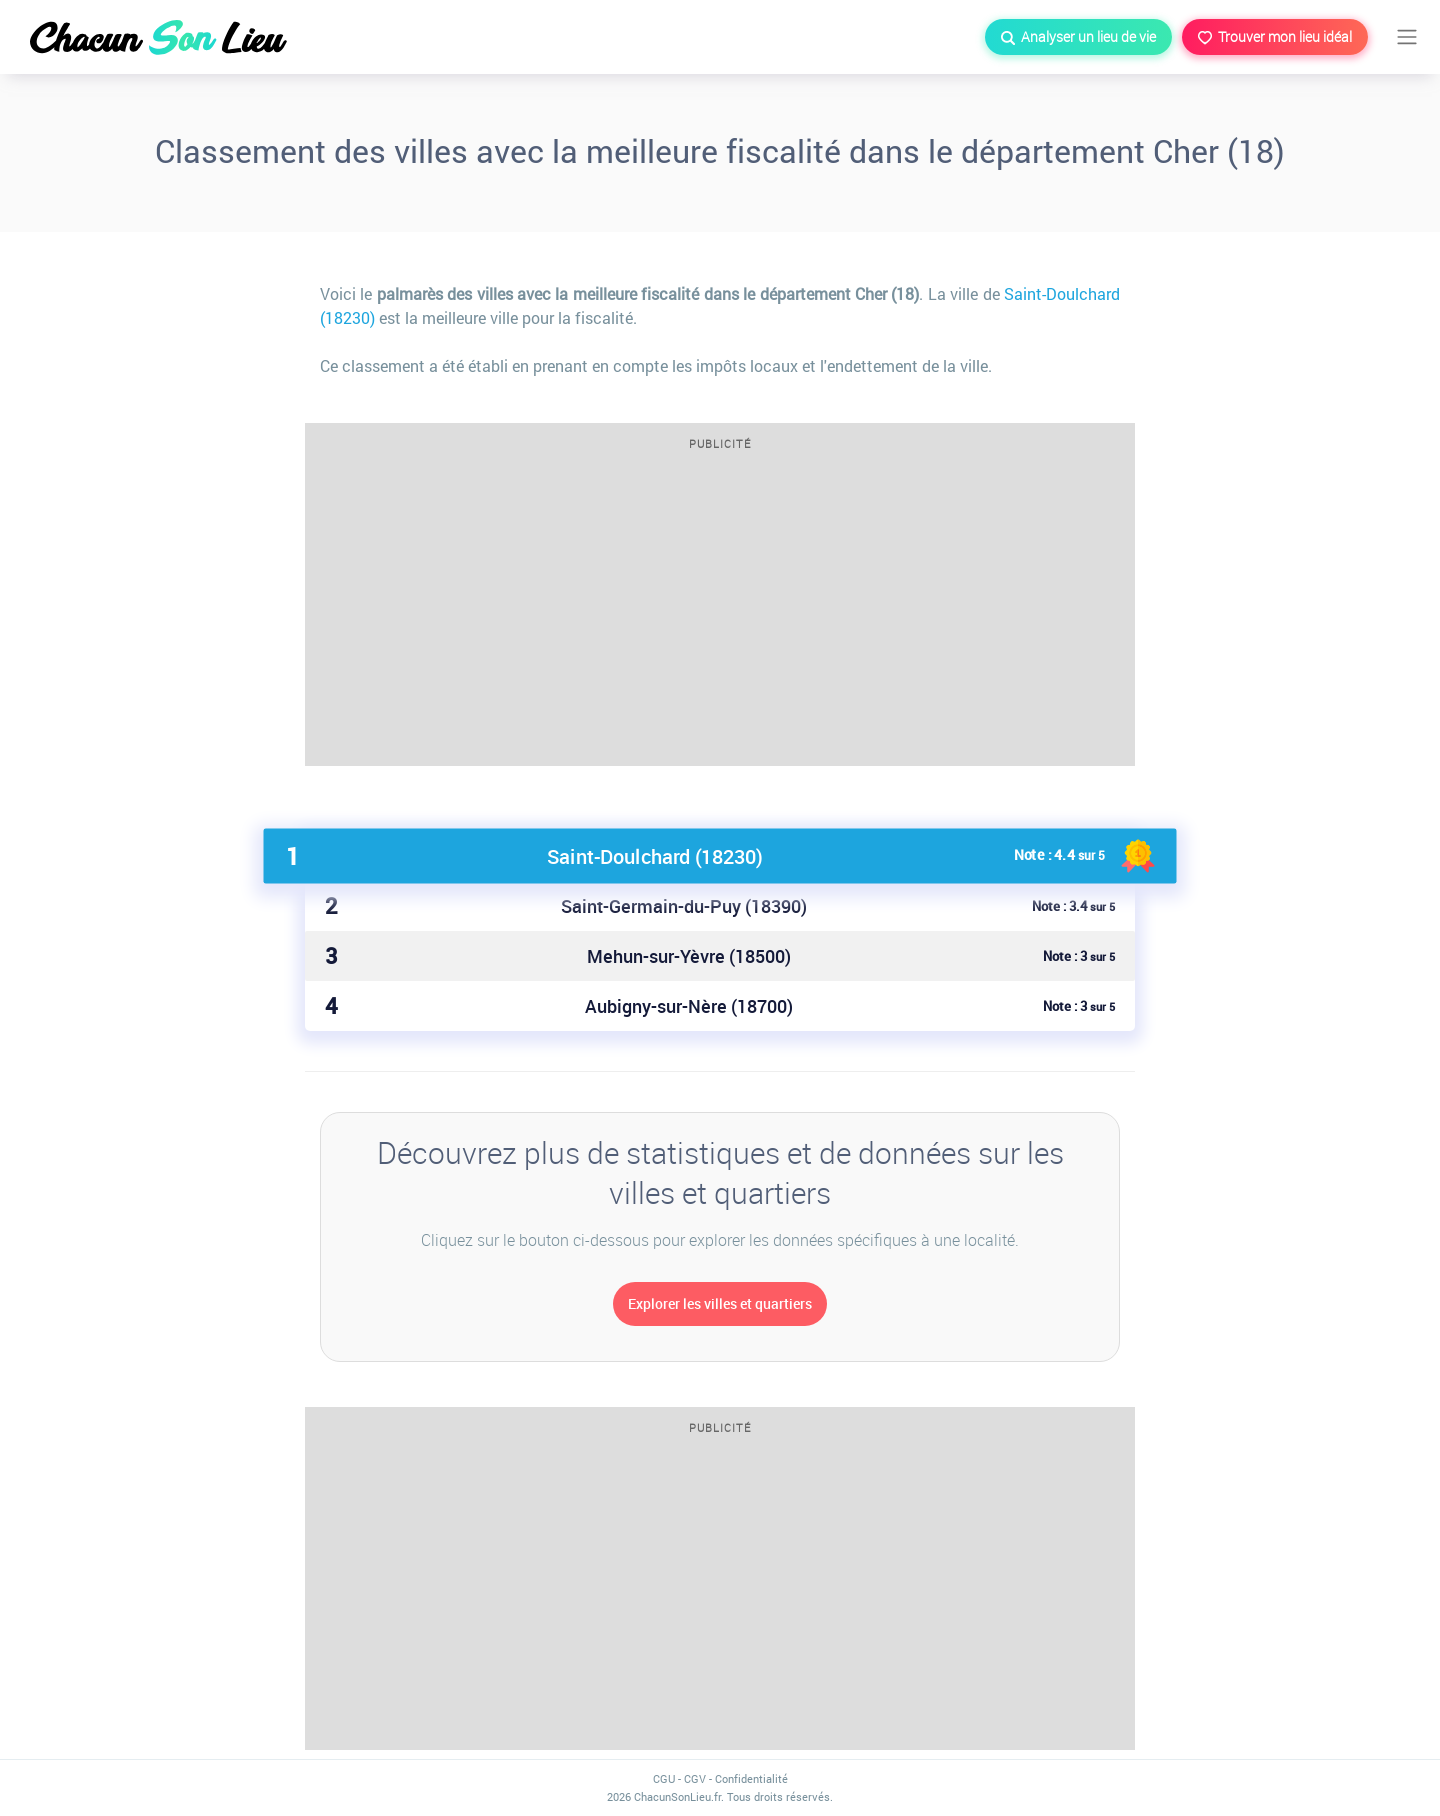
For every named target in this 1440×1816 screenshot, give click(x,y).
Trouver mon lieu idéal (1275, 36)
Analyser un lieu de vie (1078, 36)
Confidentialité (751, 1778)
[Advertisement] (720, 615)
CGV (695, 1778)
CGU (664, 1778)
